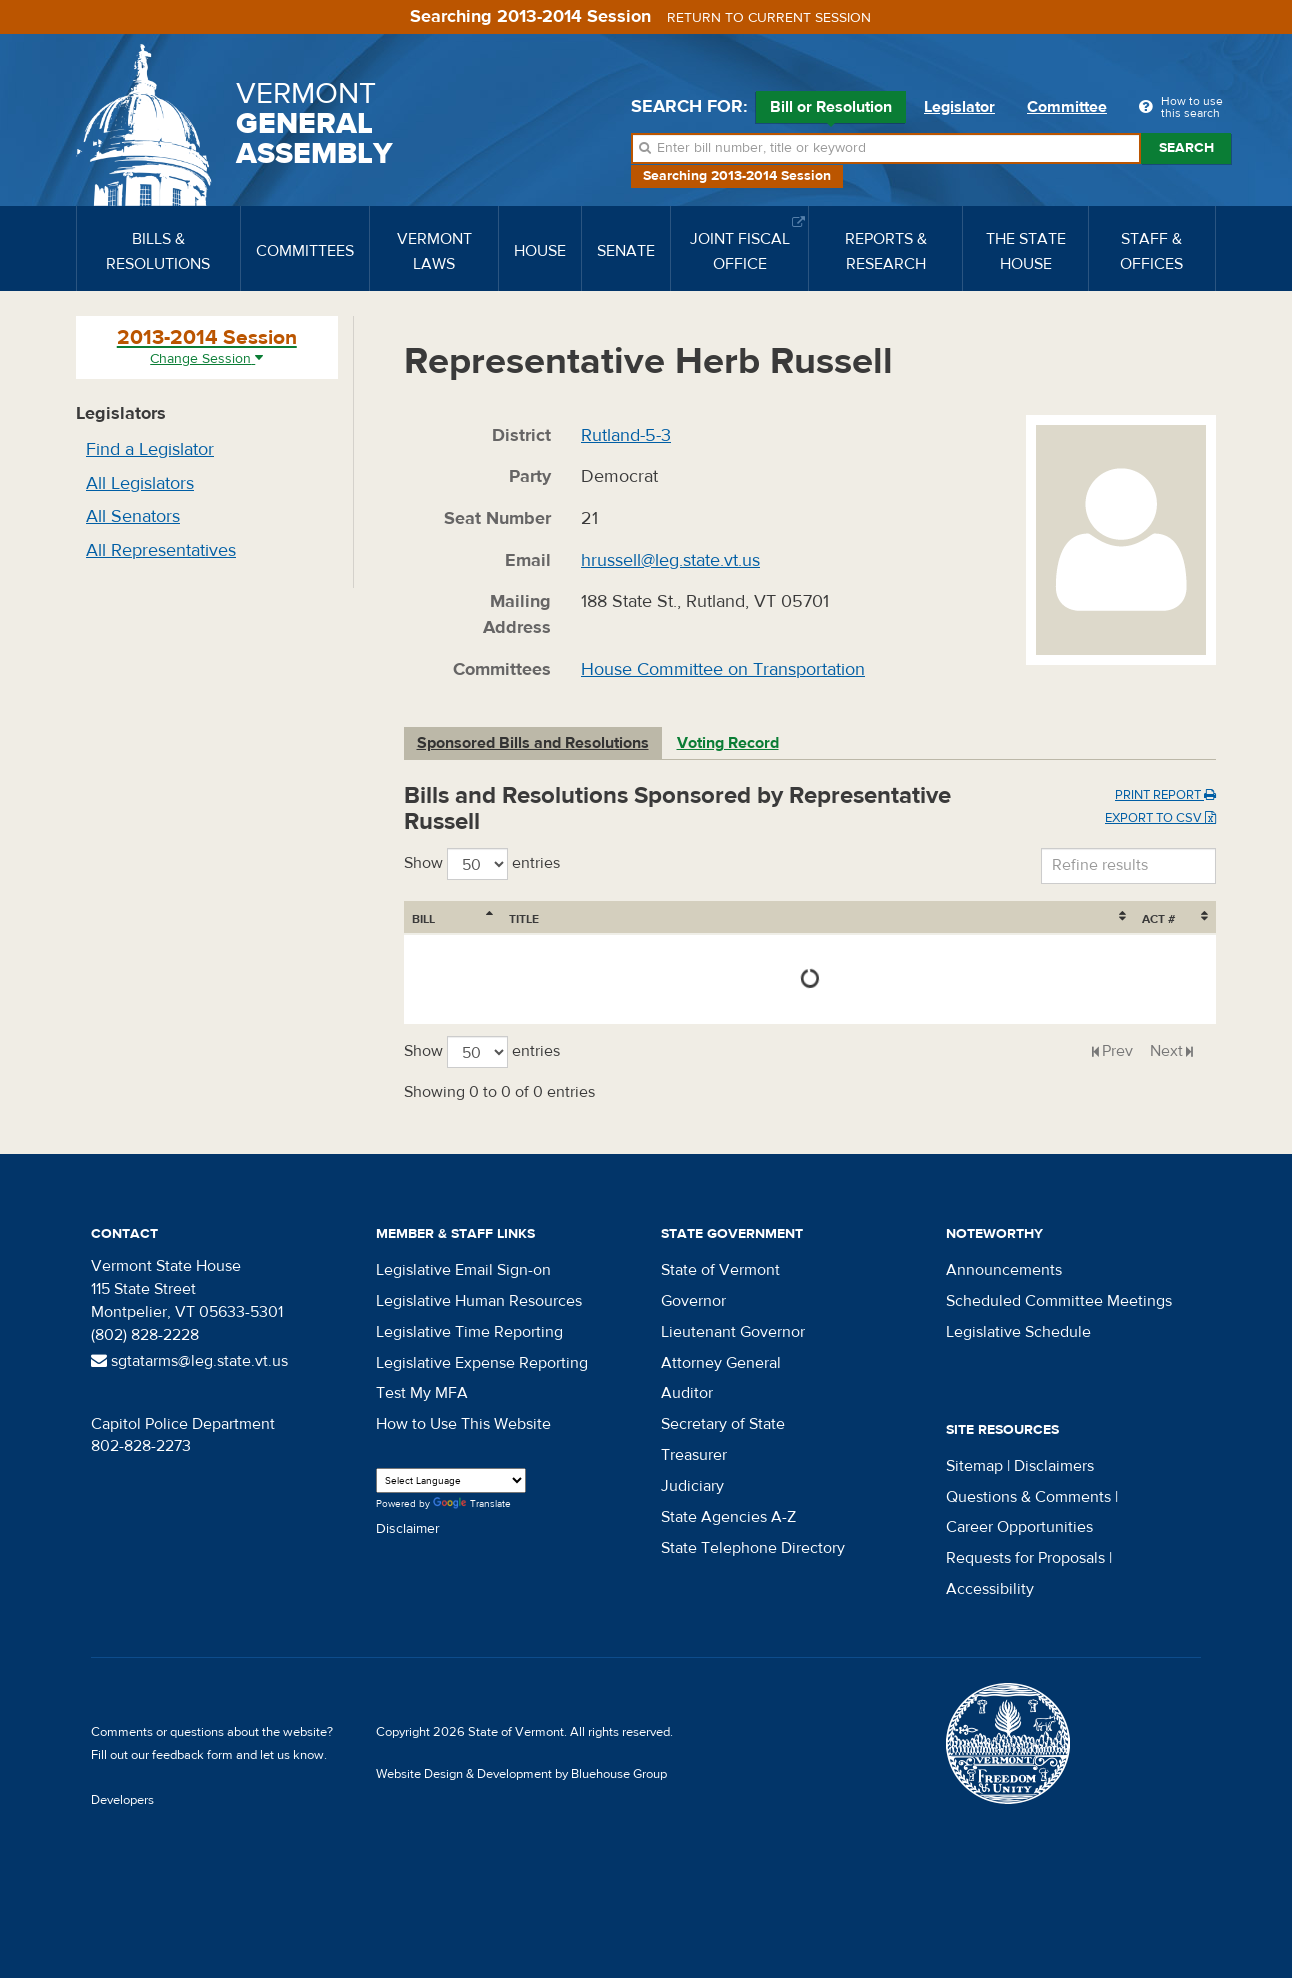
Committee (1067, 107)
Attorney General (721, 1363)
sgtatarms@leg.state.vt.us (189, 1361)
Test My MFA (422, 1393)
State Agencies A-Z (728, 1517)
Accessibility (990, 1589)
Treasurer (694, 1455)
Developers (122, 1800)
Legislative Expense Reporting (482, 1363)
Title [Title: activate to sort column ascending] (524, 919)
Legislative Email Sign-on (463, 1270)
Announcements (1004, 1270)
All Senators (133, 516)
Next (1166, 1051)
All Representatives (161, 550)
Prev (1117, 1051)
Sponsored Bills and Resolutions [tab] (533, 743)
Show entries (482, 864)
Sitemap (974, 1466)
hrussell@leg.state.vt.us (670, 560)
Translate (472, 1504)
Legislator (959, 107)
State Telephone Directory (753, 1548)
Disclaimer (408, 1529)
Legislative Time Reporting (469, 1332)
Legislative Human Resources (479, 1301)
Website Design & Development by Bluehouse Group (521, 1774)
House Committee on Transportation (723, 669)
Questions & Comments (1028, 1497)
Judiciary (692, 1486)
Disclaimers (1054, 1466)
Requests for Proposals (1025, 1558)
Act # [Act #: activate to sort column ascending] (1158, 919)
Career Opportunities (1019, 1527)
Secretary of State (723, 1424)
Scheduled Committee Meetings (1059, 1301)
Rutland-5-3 (626, 435)
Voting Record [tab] (728, 743)
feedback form (192, 1755)
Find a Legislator (150, 449)
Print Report (1165, 795)
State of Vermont (720, 1270)
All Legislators (140, 483)
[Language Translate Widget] (451, 1480)
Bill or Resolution (831, 110)
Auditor (687, 1393)
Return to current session (769, 18)
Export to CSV (1160, 818)
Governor (693, 1301)
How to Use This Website (463, 1424)
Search (1186, 148)
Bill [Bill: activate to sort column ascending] (423, 919)
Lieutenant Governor (733, 1332)
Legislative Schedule (1018, 1332)
